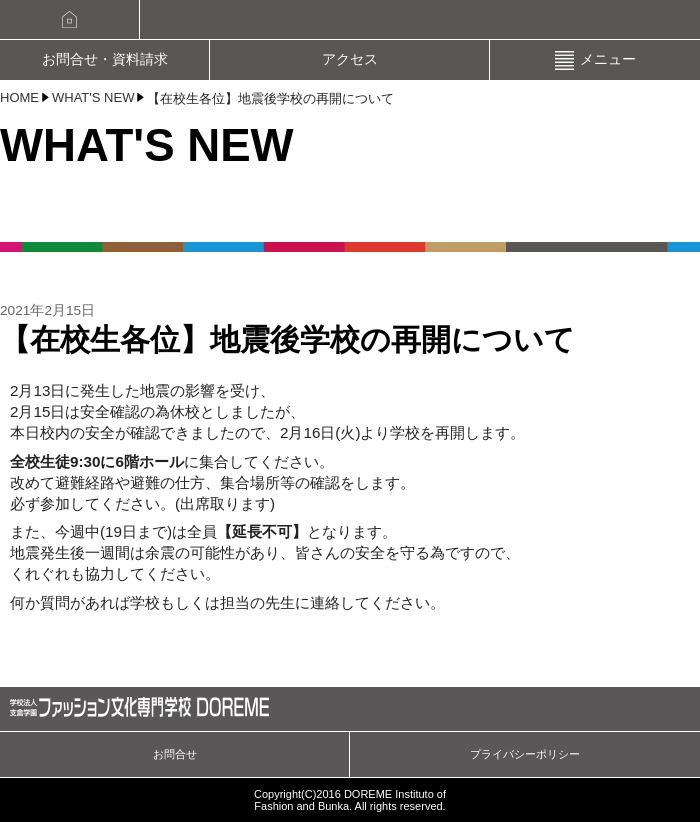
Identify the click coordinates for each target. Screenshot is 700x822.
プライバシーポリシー (525, 754)
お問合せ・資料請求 (105, 59)
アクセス (350, 59)
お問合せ (175, 754)
